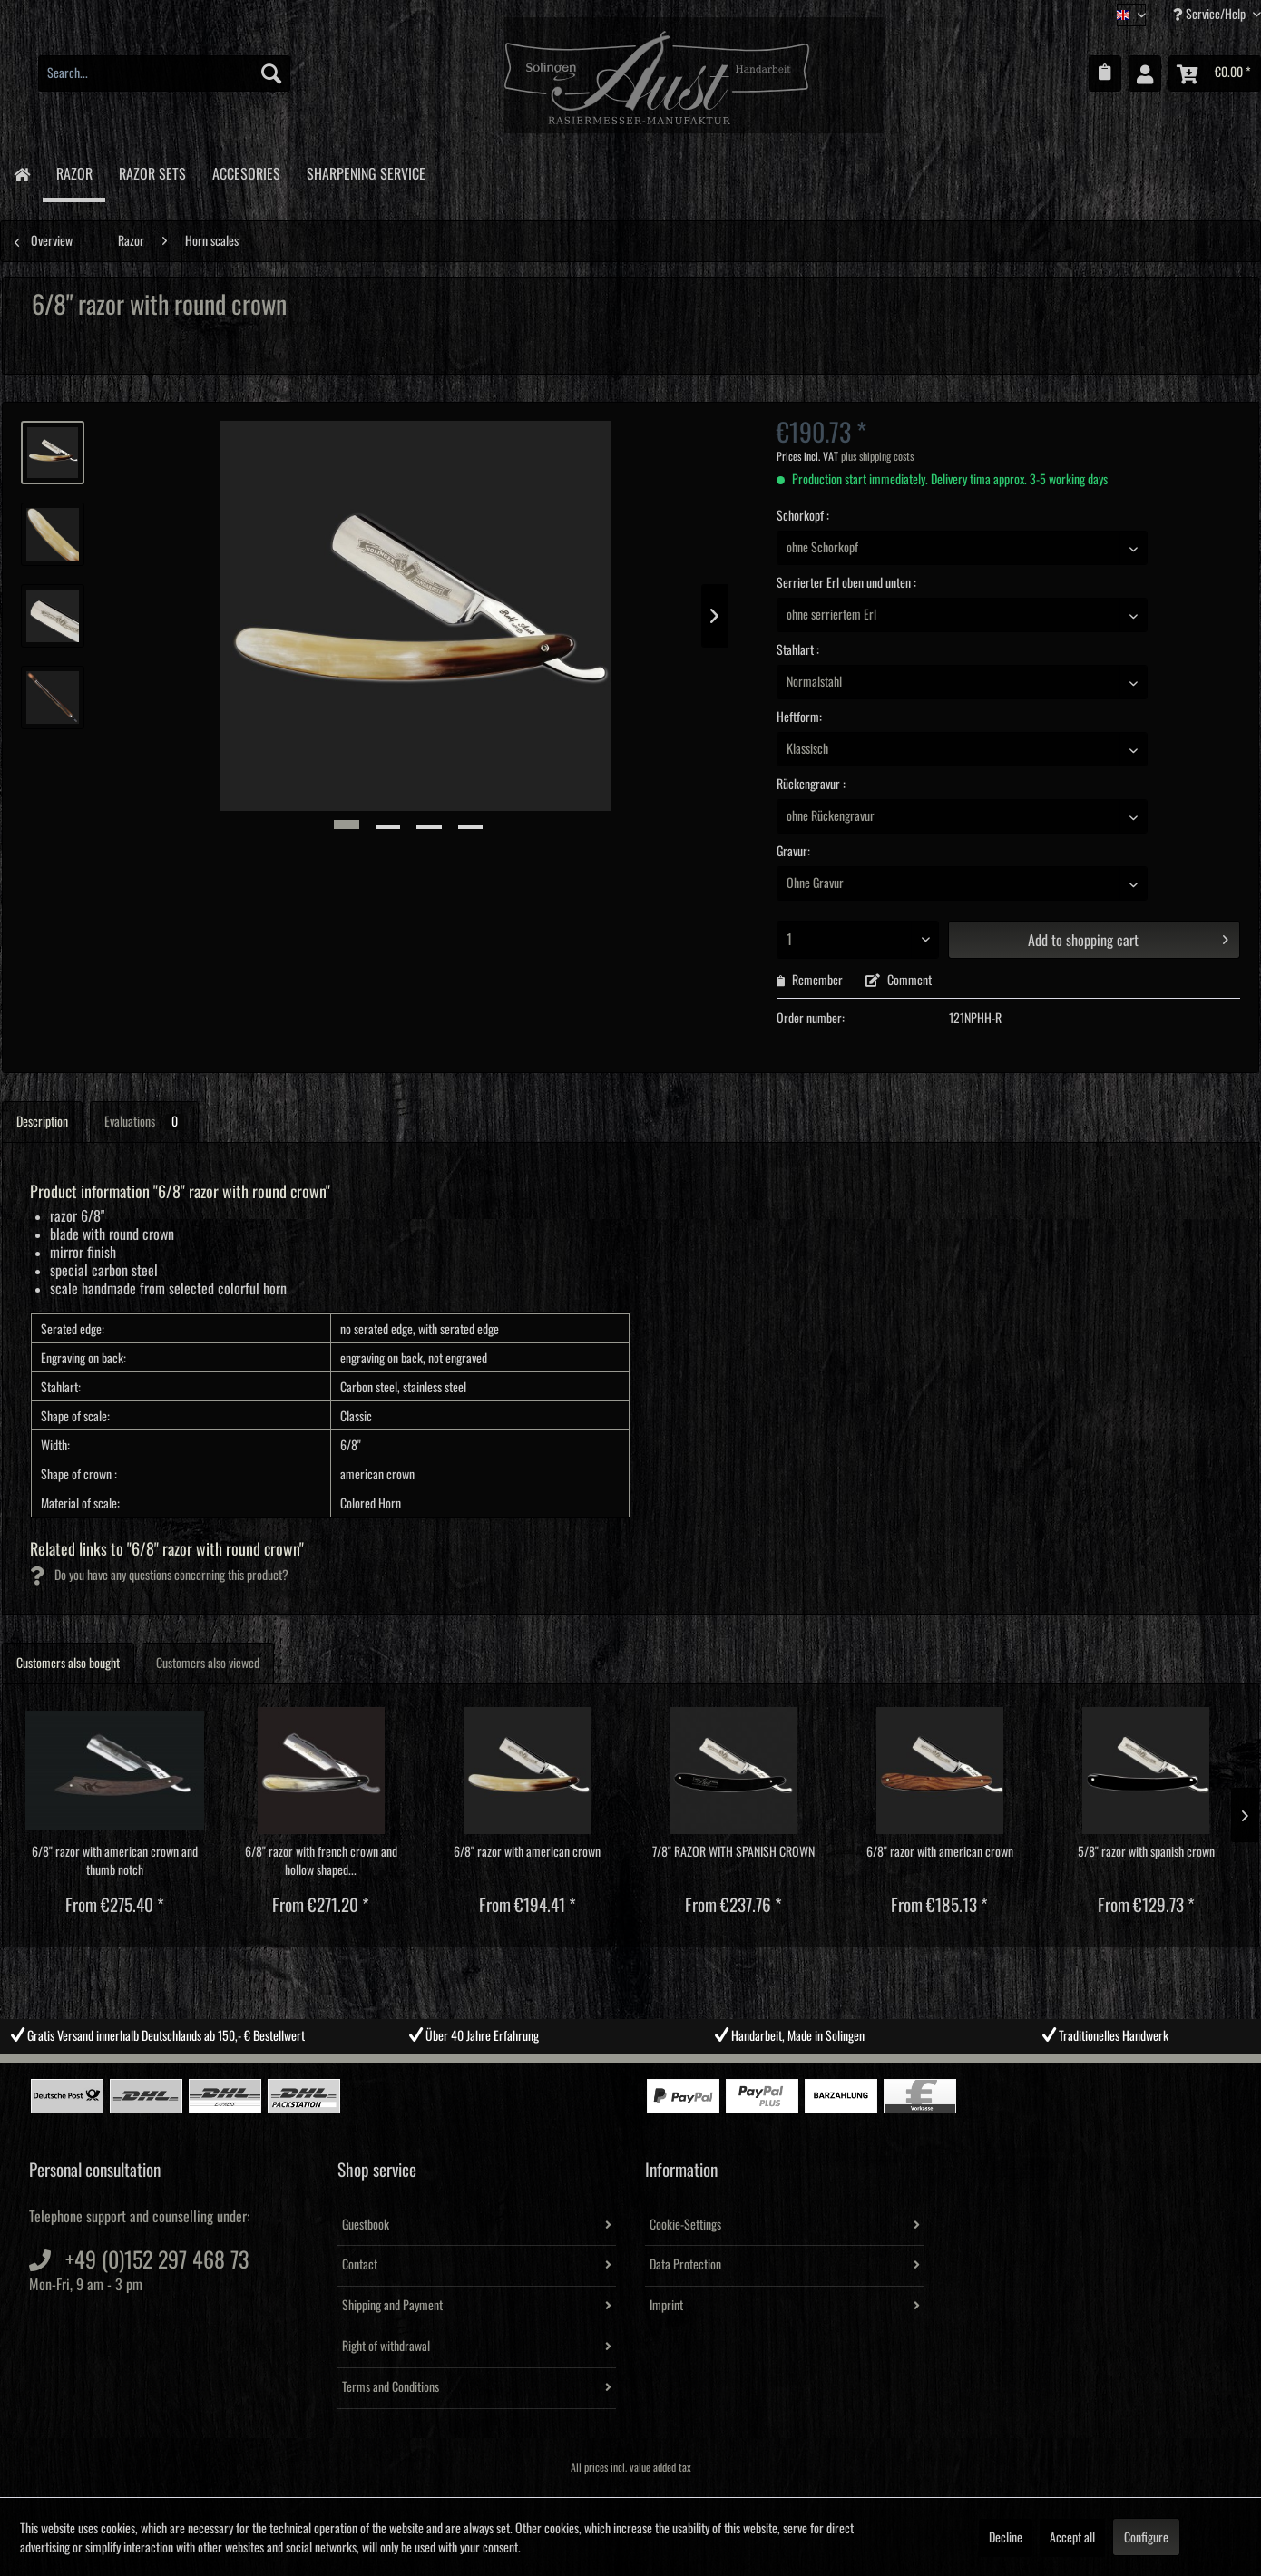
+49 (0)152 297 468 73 (157, 2260)
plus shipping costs (877, 457)
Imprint (666, 2305)
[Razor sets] (152, 171)
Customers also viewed (207, 1663)
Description (42, 1122)
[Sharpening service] (365, 171)
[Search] (271, 73)
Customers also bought (68, 1663)
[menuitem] (164, 73)
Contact (359, 2265)
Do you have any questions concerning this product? (159, 1575)
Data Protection (685, 2265)
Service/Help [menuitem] (1210, 14)
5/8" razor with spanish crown (1146, 1852)
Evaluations (144, 1122)
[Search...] (164, 73)
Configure (1146, 2538)
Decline (1005, 2538)
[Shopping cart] (1214, 73)
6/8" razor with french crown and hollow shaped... (321, 1861)
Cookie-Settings (685, 2225)
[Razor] (74, 173)
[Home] (21, 172)
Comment (898, 980)
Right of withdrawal (386, 2346)
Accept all (1072, 2538)
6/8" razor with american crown (527, 1852)
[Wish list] (1105, 73)
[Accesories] (246, 171)
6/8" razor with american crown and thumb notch (115, 1861)
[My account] (1145, 73)
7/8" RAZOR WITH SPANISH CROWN (733, 1852)
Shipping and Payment (392, 2305)
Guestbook (365, 2225)
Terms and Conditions (390, 2387)
